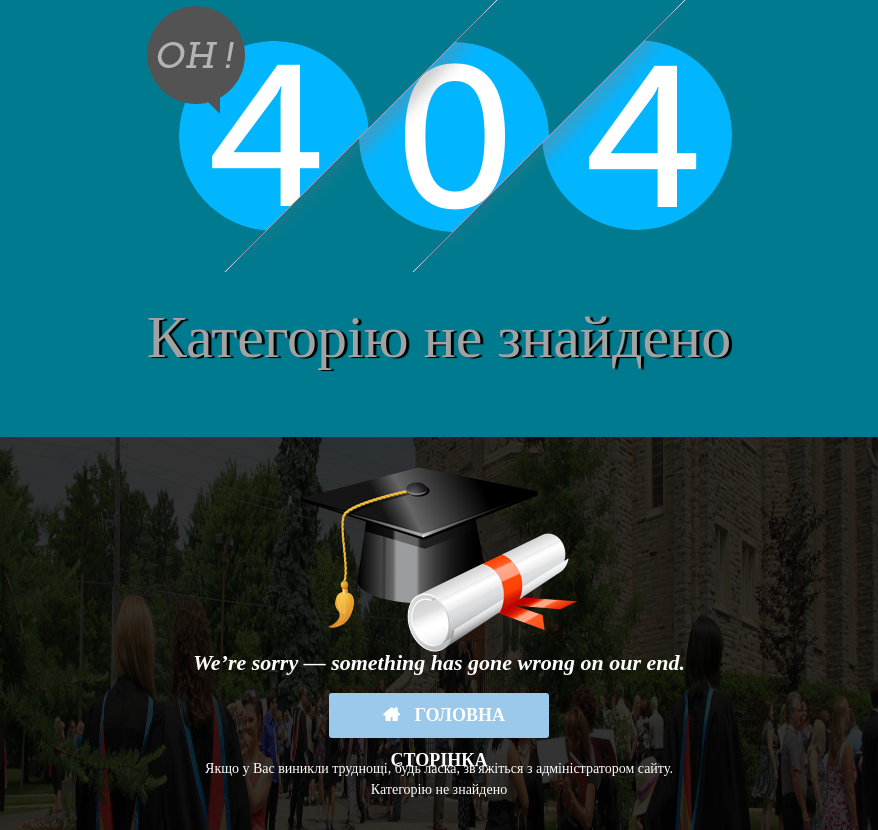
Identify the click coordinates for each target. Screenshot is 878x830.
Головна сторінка (448, 721)
